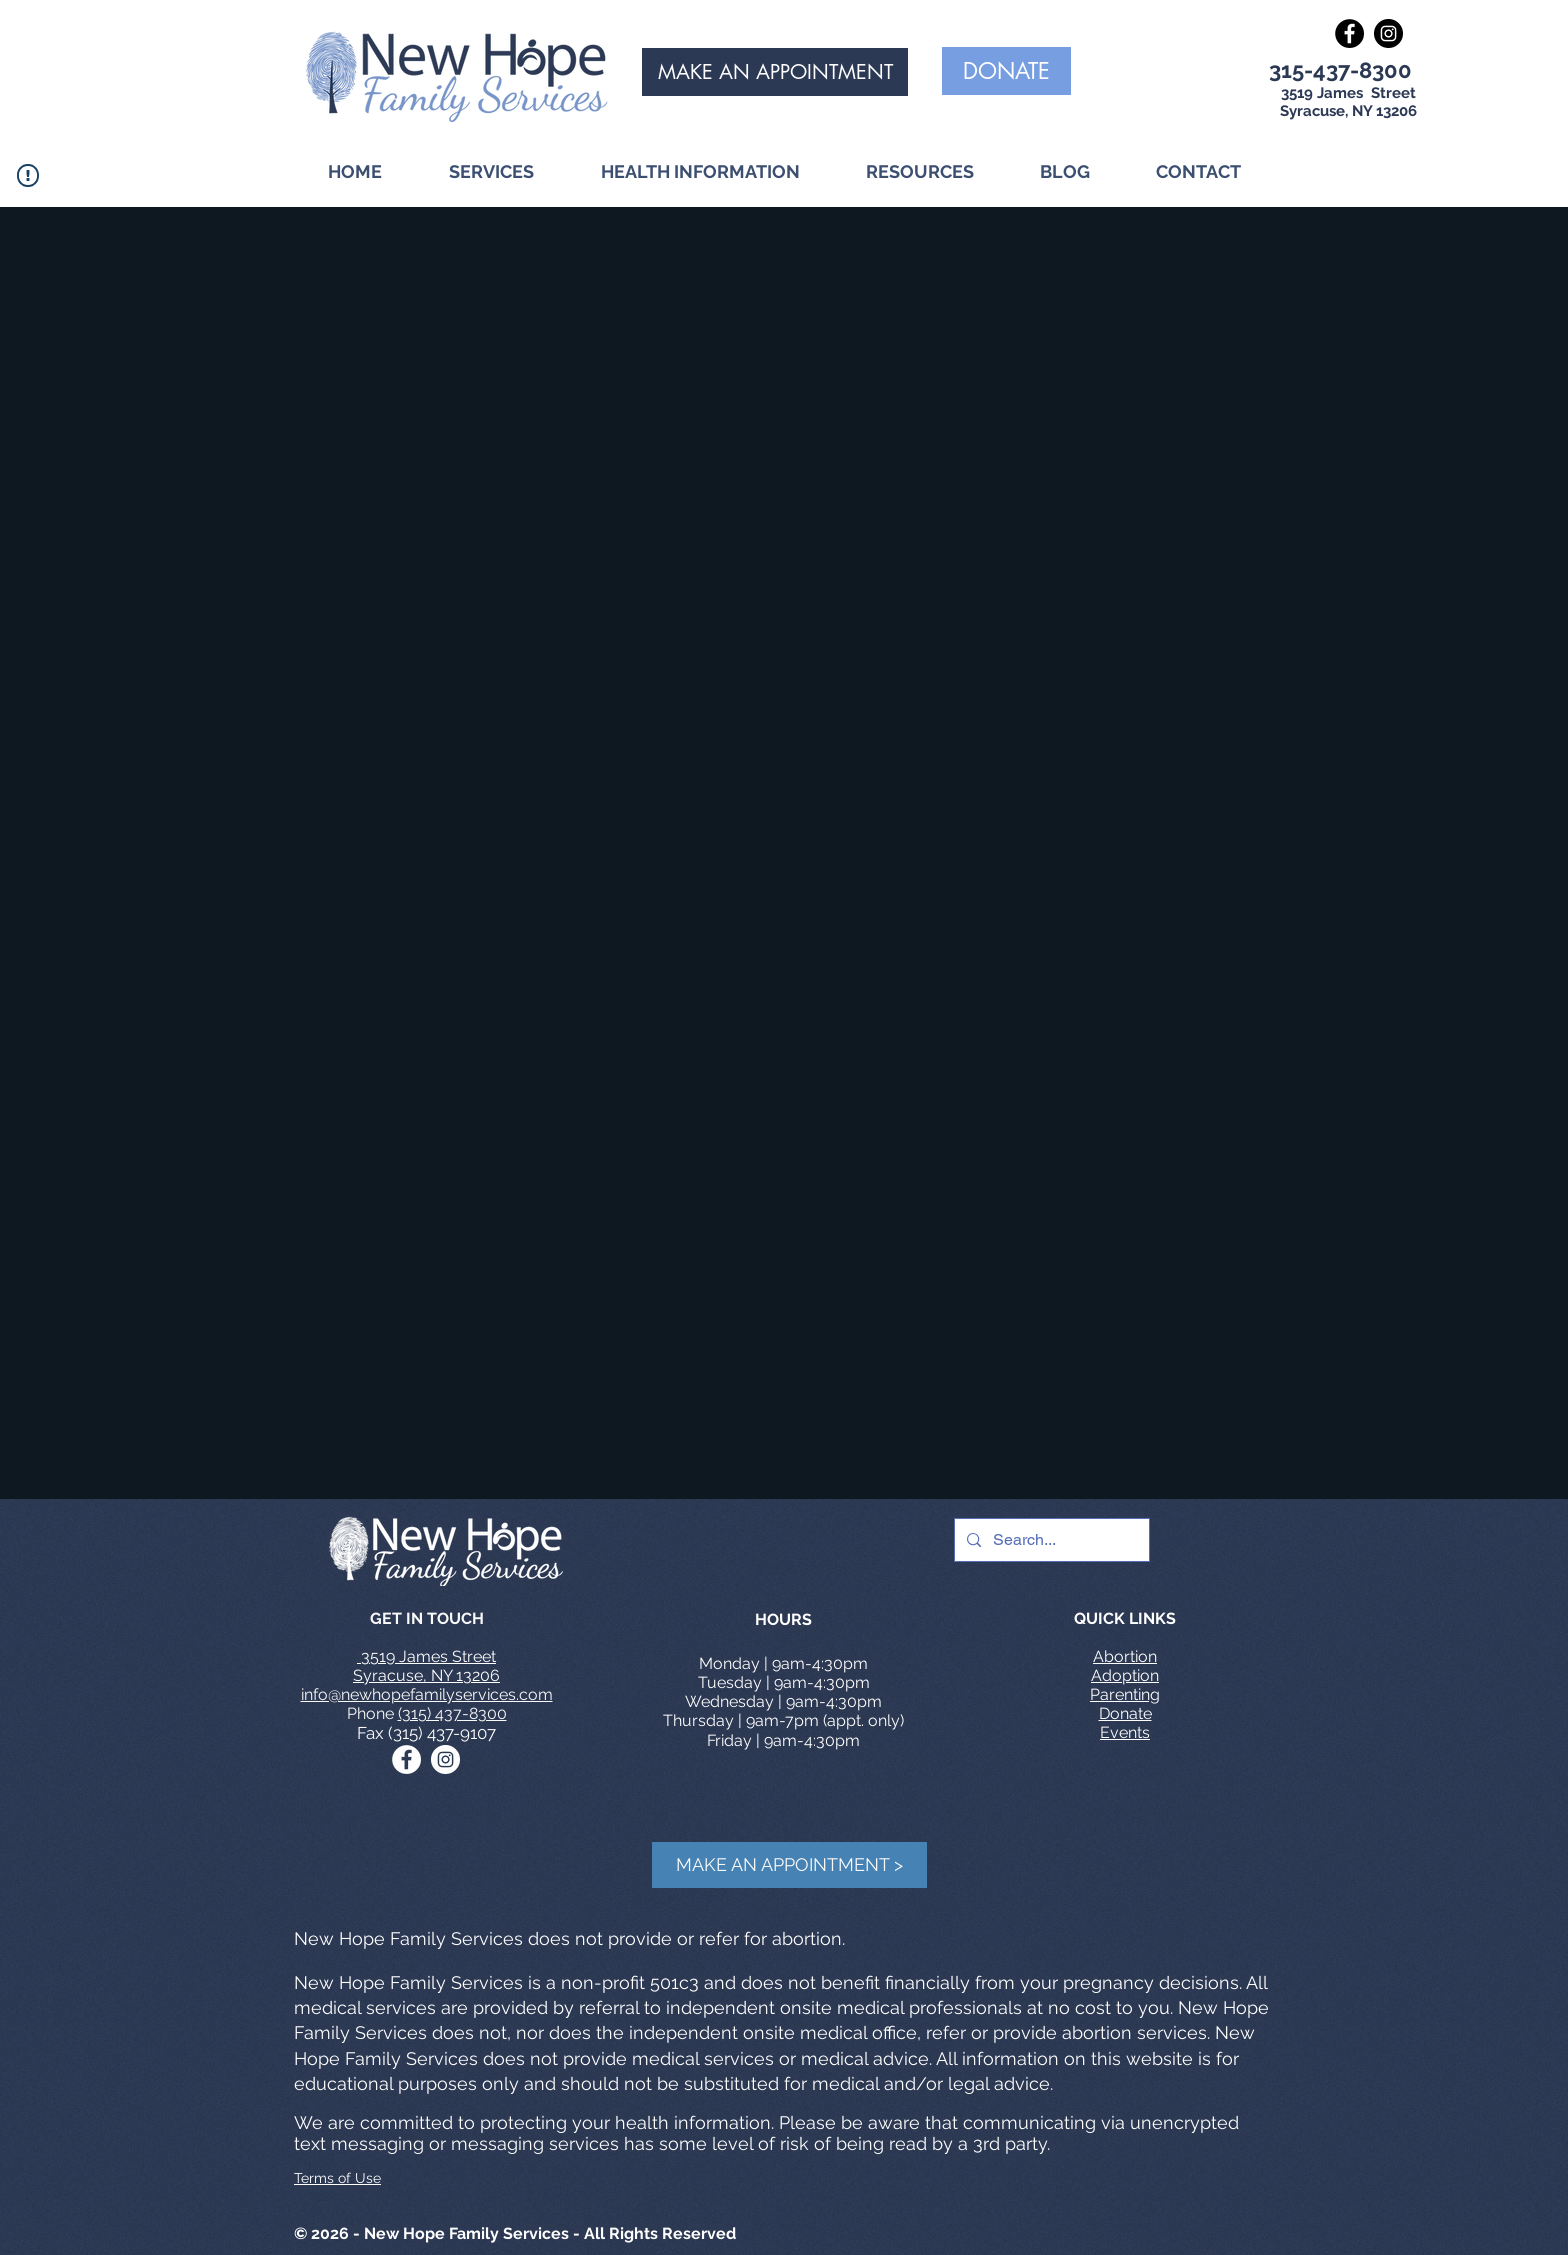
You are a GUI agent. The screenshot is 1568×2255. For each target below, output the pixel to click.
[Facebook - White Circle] (406, 1759)
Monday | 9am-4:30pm (783, 1663)
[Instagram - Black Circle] (1388, 33)
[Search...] (1050, 1540)
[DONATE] (1006, 71)
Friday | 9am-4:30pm (783, 1740)
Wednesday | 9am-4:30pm (783, 1701)
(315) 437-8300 (452, 1713)
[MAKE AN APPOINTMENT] (775, 72)
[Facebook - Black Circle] (1349, 33)
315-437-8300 (1340, 70)
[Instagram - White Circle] (445, 1759)
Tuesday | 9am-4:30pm (784, 1682)
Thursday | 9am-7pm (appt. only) (783, 1720)
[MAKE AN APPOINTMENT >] (789, 1865)
